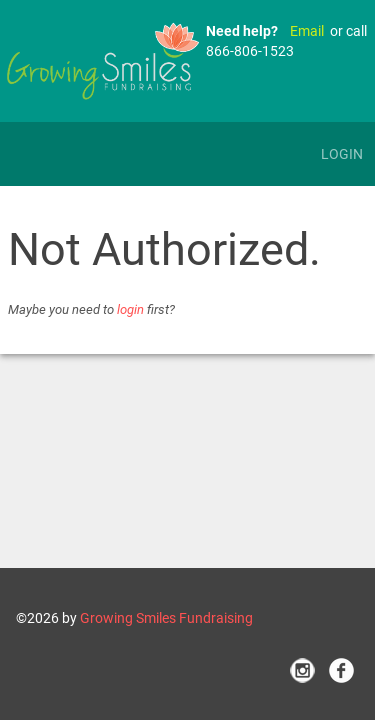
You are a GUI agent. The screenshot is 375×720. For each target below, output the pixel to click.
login (130, 309)
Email (307, 31)
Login (342, 154)
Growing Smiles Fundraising (166, 618)
